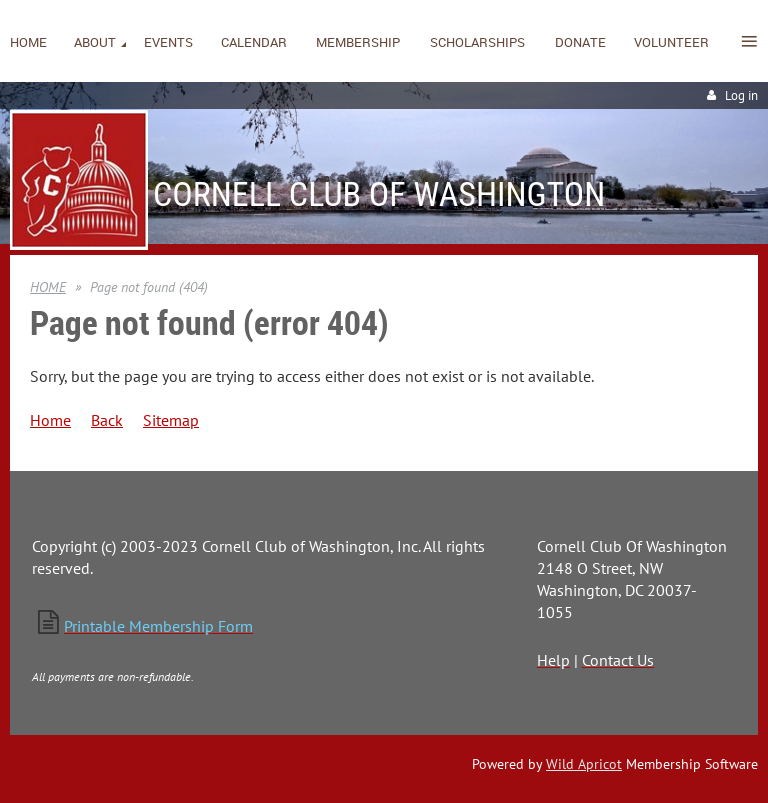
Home (50, 420)
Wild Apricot (584, 764)
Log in (741, 95)
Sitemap (171, 420)
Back (107, 420)
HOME (48, 287)
